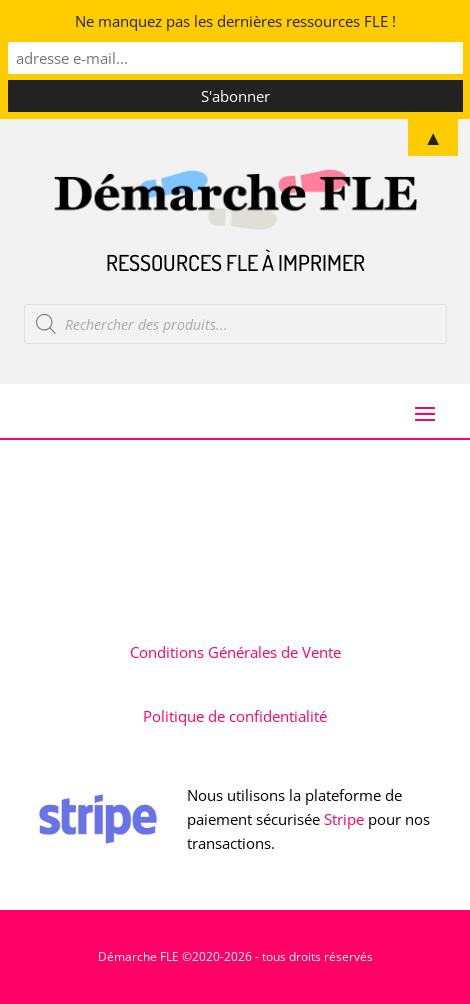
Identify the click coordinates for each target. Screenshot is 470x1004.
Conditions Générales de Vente (235, 652)
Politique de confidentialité (235, 716)
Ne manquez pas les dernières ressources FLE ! (235, 21)
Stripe (344, 819)
